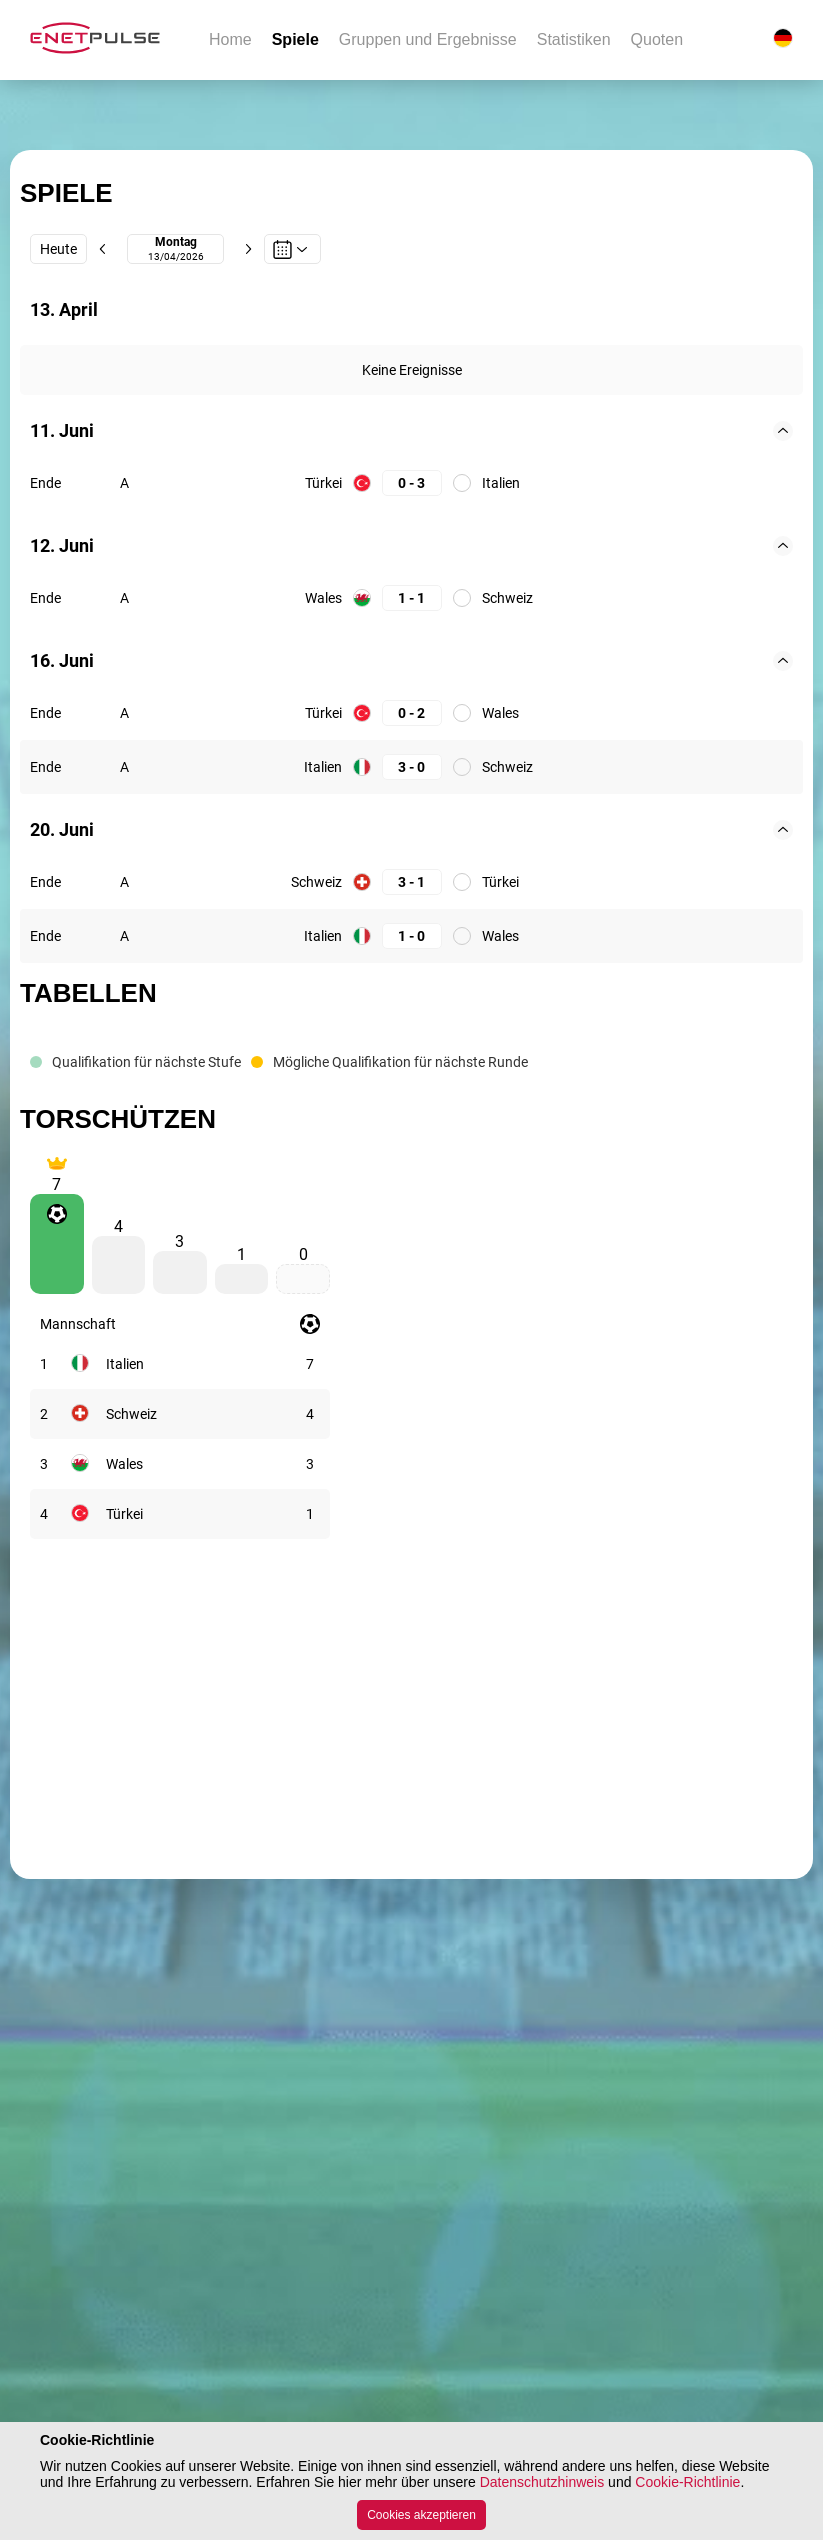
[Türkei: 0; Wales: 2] (412, 713)
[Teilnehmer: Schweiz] (131, 1414)
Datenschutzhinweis (542, 2482)
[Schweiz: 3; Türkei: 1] (412, 882)
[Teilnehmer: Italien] (125, 1364)
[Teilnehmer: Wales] (124, 1464)
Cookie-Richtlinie (687, 2482)
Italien (501, 483)
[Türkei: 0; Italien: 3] (412, 483)
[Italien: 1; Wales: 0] (412, 936)
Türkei (323, 483)
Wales (323, 598)
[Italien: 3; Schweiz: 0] (412, 767)
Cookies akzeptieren (421, 2515)
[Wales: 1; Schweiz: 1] (412, 598)
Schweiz (507, 598)
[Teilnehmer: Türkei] (124, 1514)
